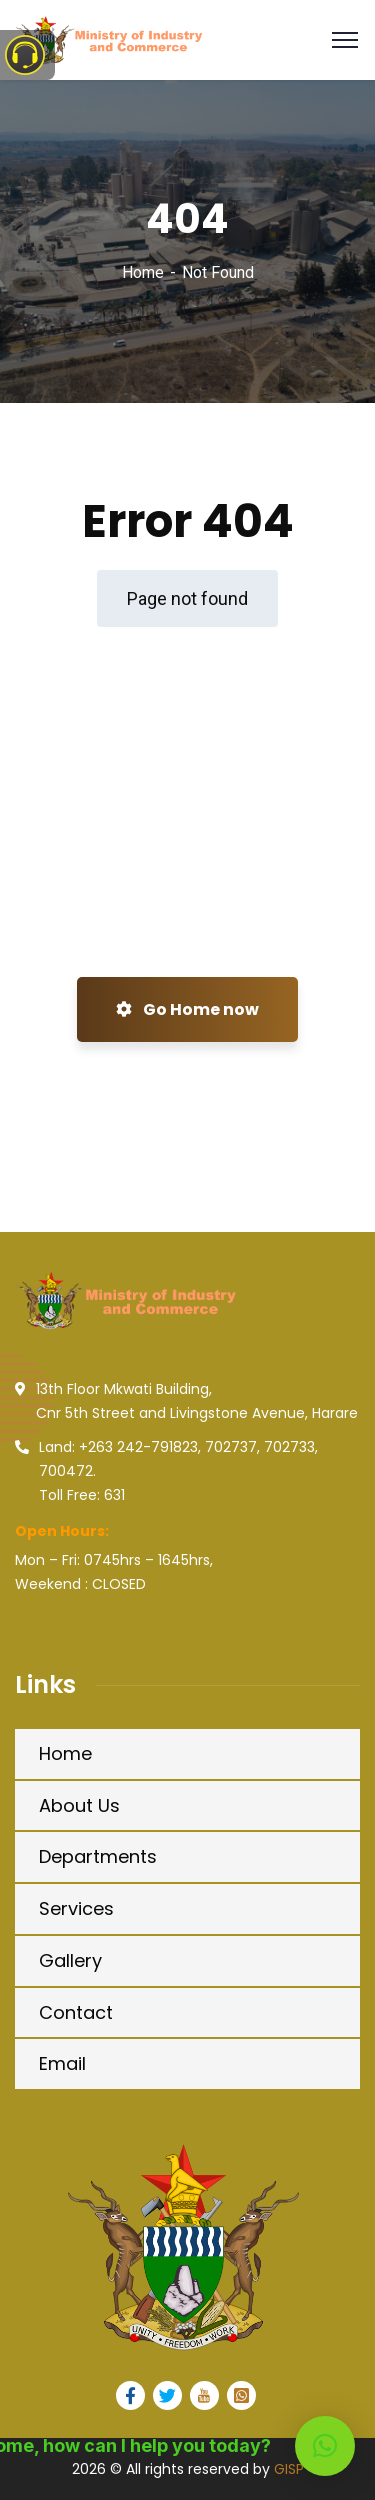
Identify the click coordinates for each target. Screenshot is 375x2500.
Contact (76, 2012)
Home (143, 272)
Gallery (70, 1960)
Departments (98, 1856)
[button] (325, 2446)
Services (76, 1908)
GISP (289, 2469)
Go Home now (187, 1009)
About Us (79, 1805)
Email (62, 2063)
